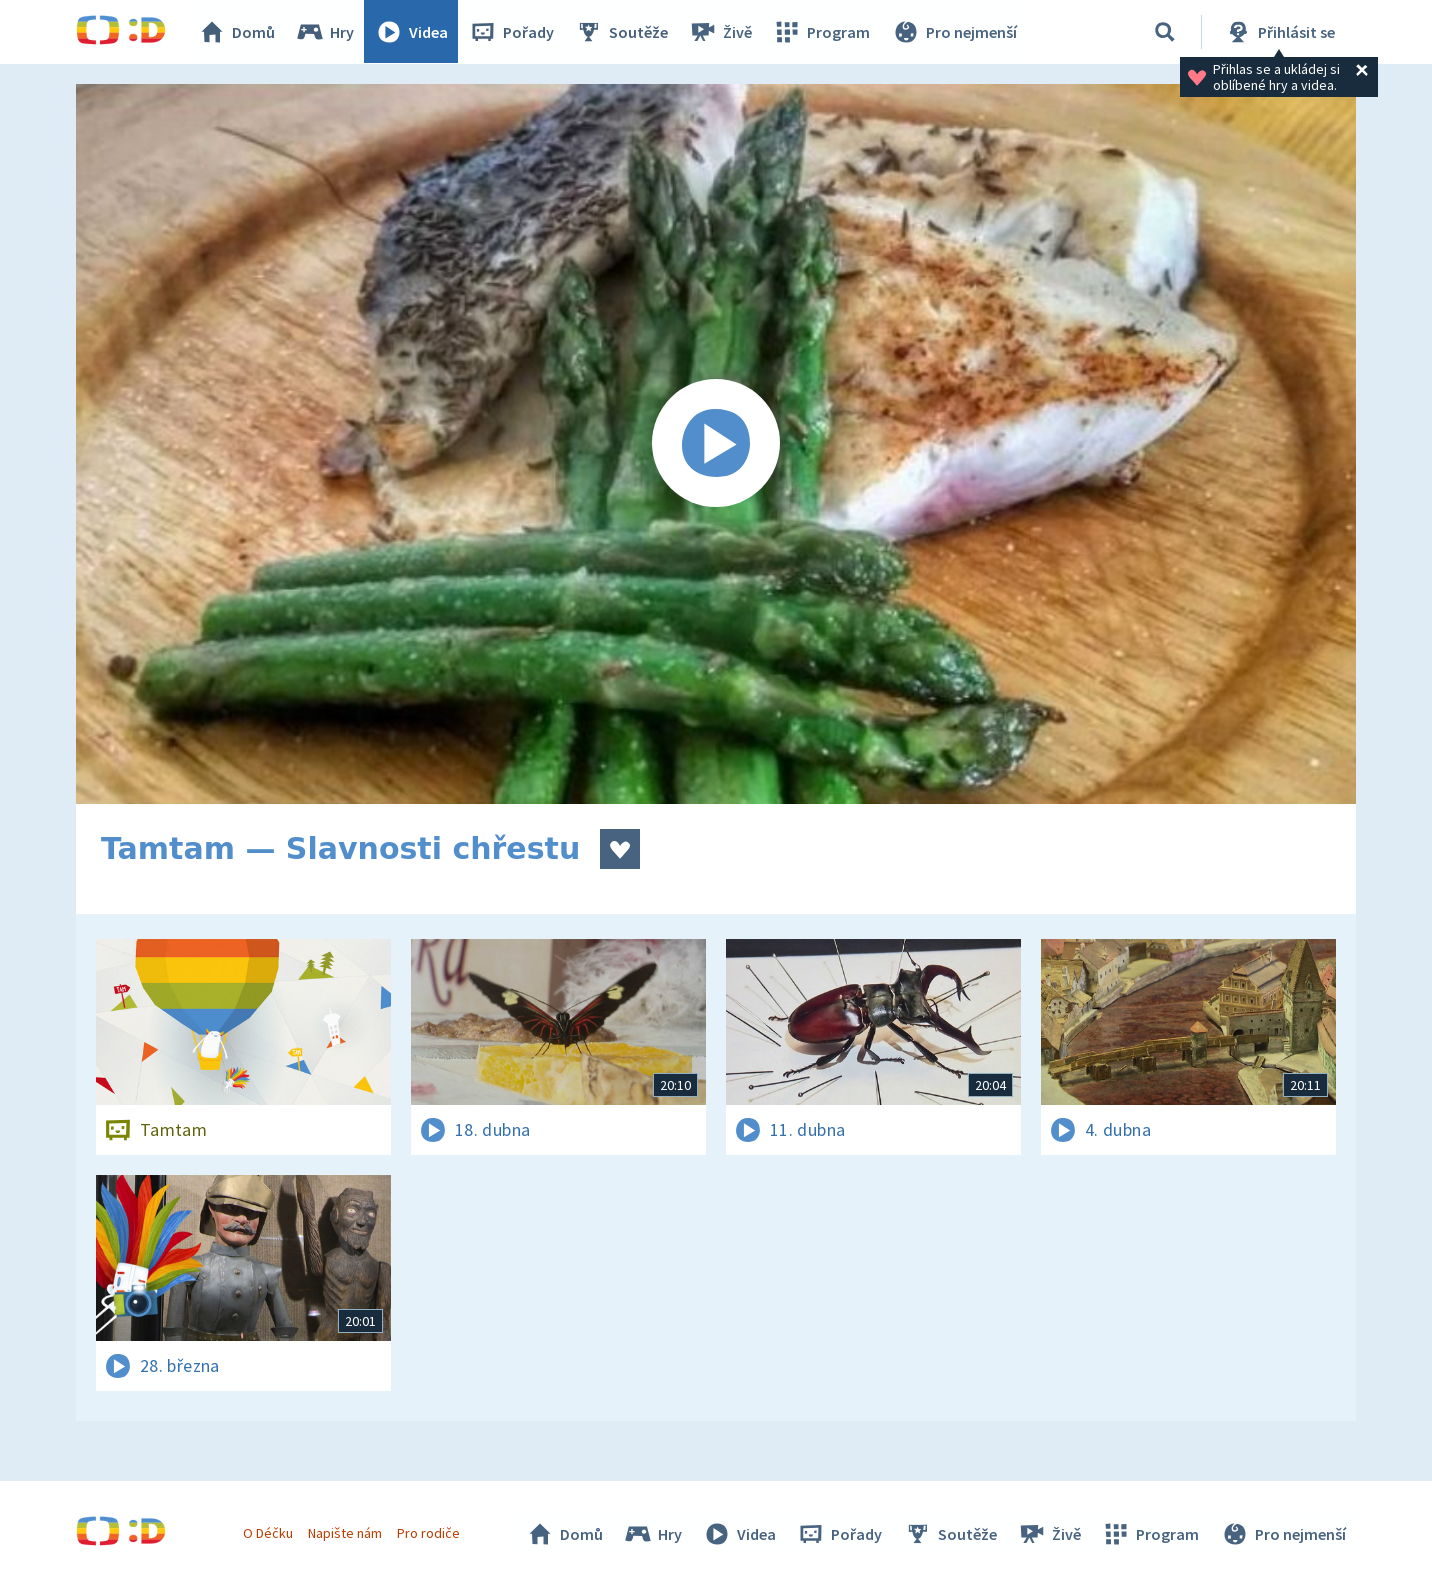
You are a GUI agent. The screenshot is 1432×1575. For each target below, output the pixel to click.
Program (822, 32)
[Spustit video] (716, 444)
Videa (412, 32)
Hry (325, 32)
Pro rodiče (429, 1533)
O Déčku (268, 1533)
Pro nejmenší (954, 32)
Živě (721, 32)
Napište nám (345, 1533)
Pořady (512, 32)
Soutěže (622, 32)
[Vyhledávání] (1165, 32)
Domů (237, 32)
